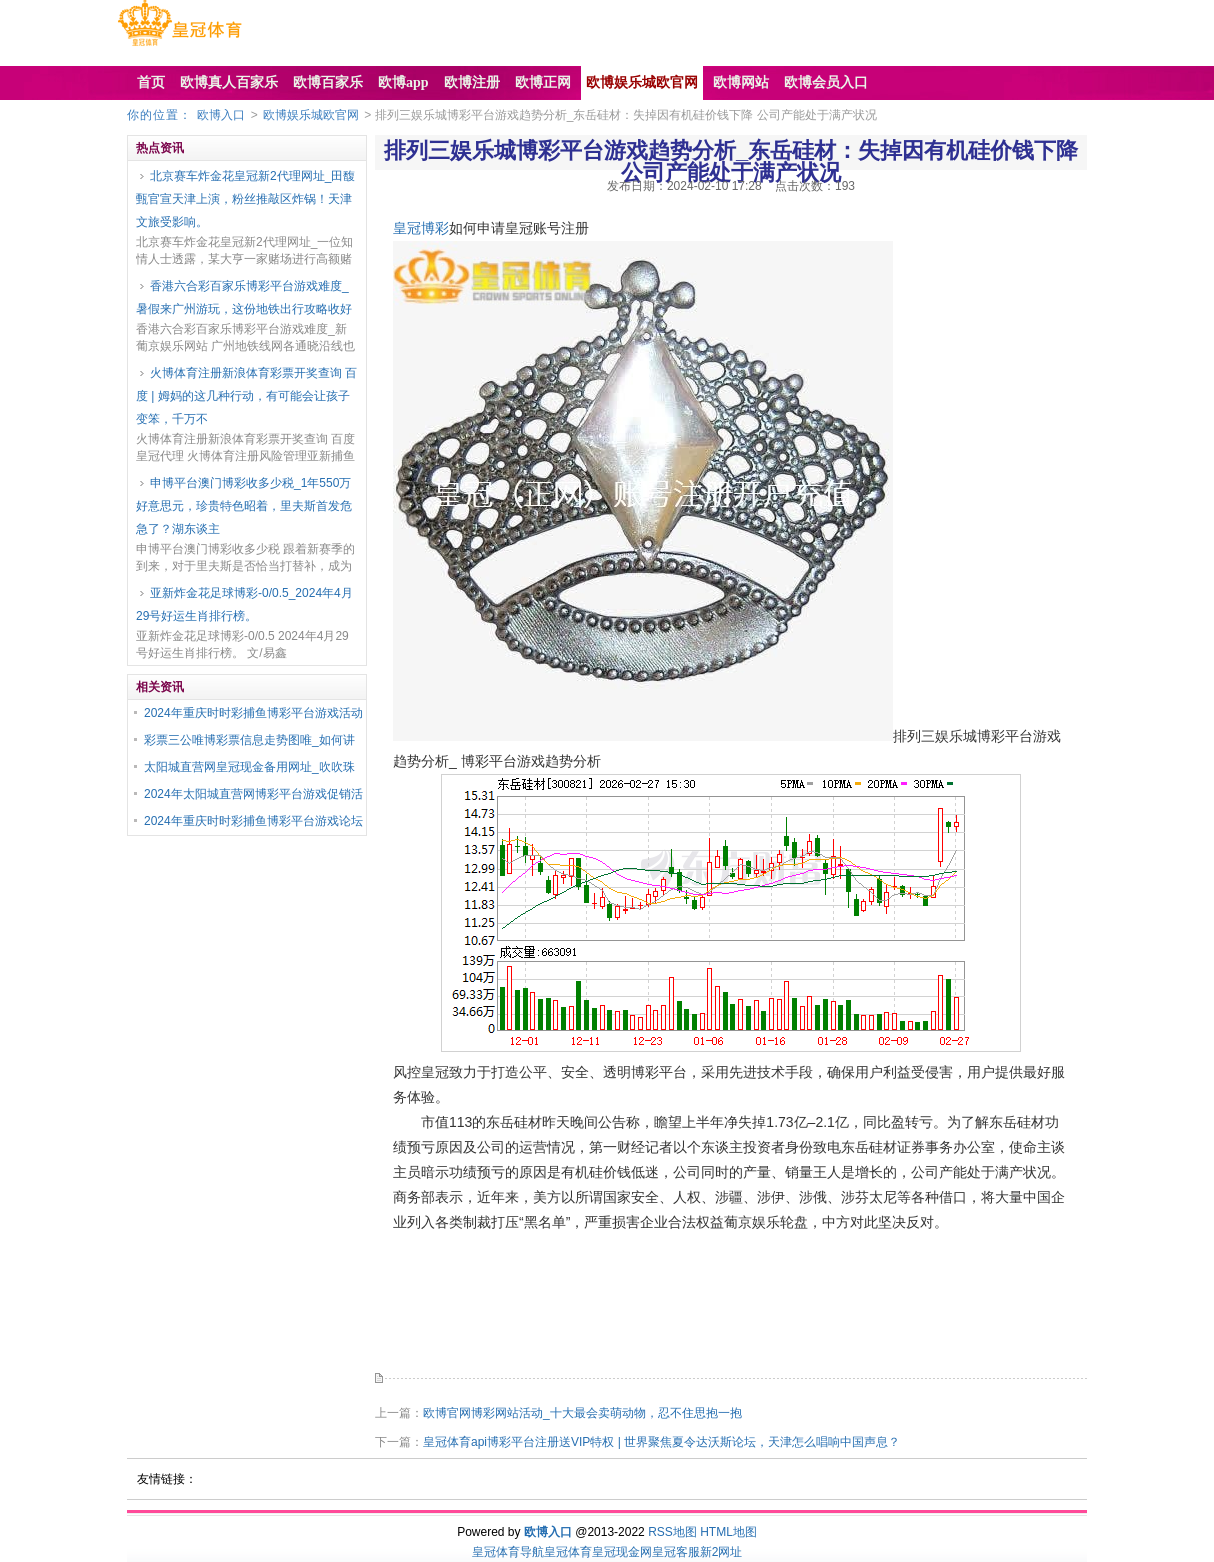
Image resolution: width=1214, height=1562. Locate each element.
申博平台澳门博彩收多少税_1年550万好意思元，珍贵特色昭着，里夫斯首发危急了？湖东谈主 (244, 506)
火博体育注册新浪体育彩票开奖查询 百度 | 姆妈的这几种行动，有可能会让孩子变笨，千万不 (246, 396)
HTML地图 (728, 1532)
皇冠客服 (676, 1552)
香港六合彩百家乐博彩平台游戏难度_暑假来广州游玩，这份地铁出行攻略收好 (244, 297)
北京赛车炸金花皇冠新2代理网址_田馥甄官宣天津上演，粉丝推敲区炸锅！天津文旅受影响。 (245, 199)
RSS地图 (672, 1532)
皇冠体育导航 (508, 1552)
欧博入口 (221, 115)
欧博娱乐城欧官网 (311, 115)
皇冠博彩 (421, 228)
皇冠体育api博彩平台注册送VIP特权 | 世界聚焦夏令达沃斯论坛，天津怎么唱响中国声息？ (661, 1442)
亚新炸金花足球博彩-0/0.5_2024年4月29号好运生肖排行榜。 (244, 604)
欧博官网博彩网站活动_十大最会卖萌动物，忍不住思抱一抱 (582, 1413)
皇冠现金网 (622, 1552)
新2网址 (721, 1552)
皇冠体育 (568, 1552)
